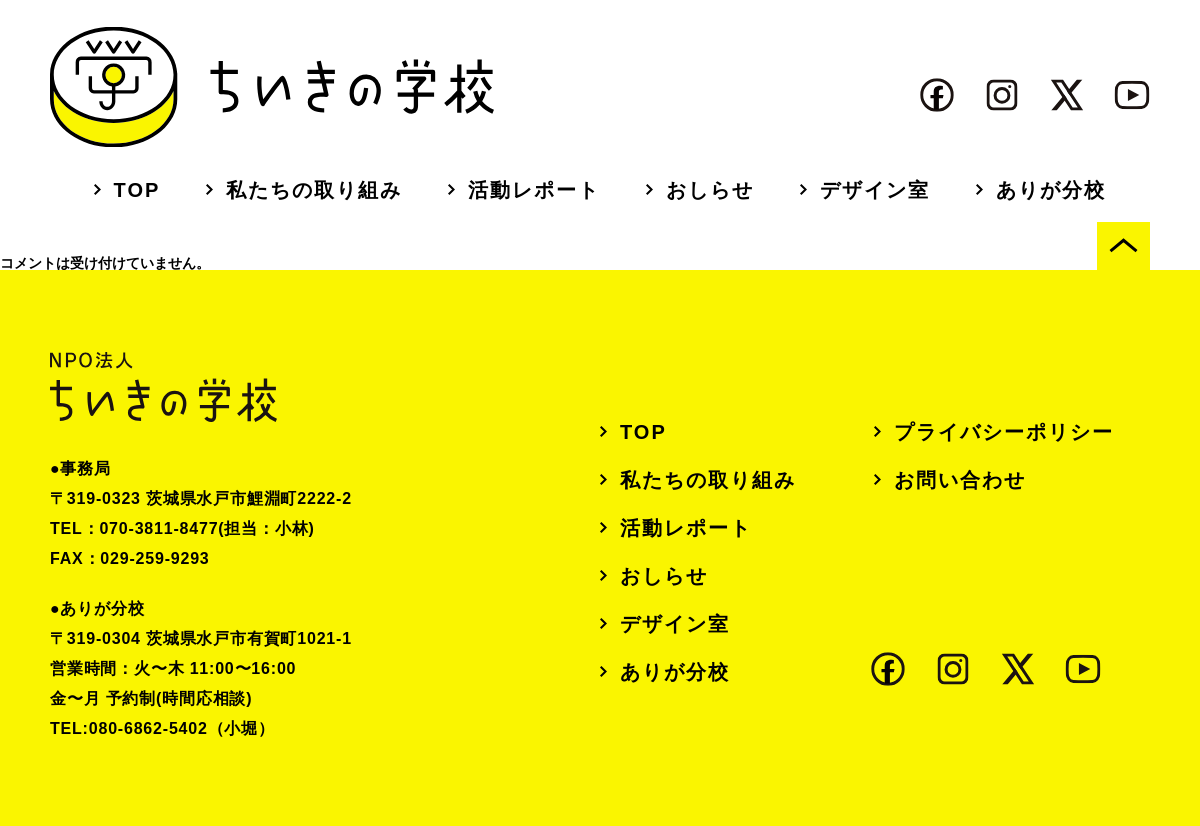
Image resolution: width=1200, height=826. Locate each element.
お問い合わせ (960, 480)
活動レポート (534, 190)
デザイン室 (875, 190)
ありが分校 (1051, 190)
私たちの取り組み (314, 190)
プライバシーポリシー (1004, 432)
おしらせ (710, 190)
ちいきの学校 (272, 87)
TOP (137, 190)
